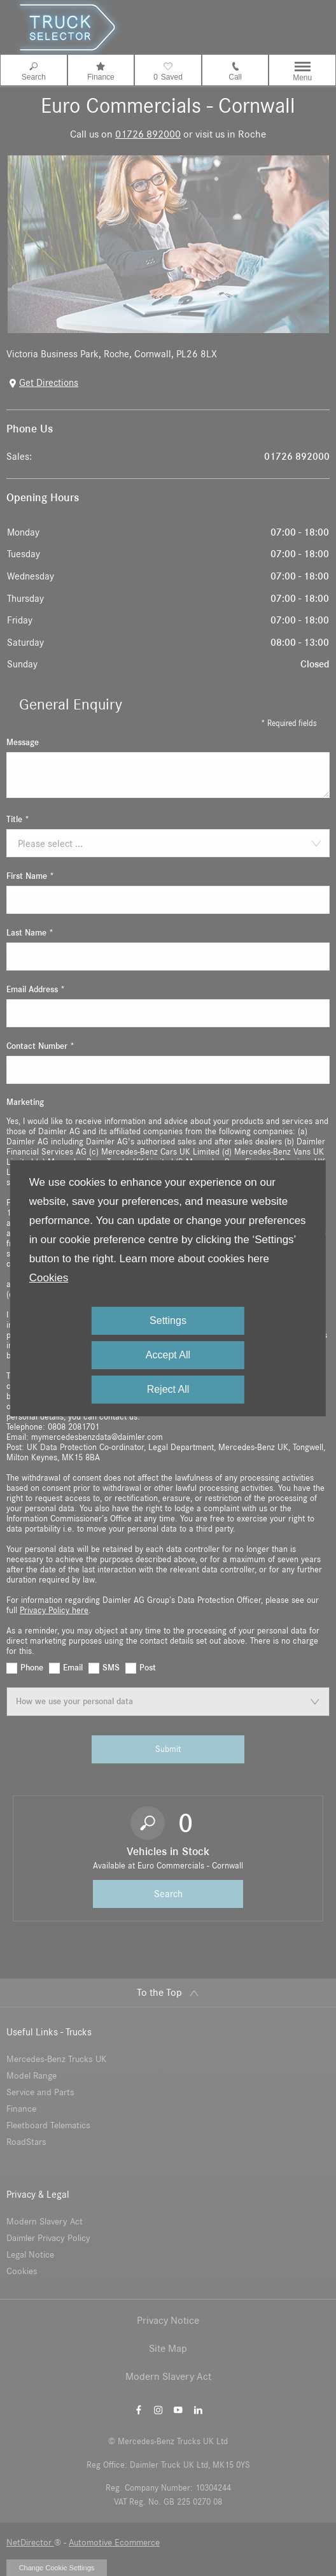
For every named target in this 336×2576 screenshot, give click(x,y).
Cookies (48, 1278)
